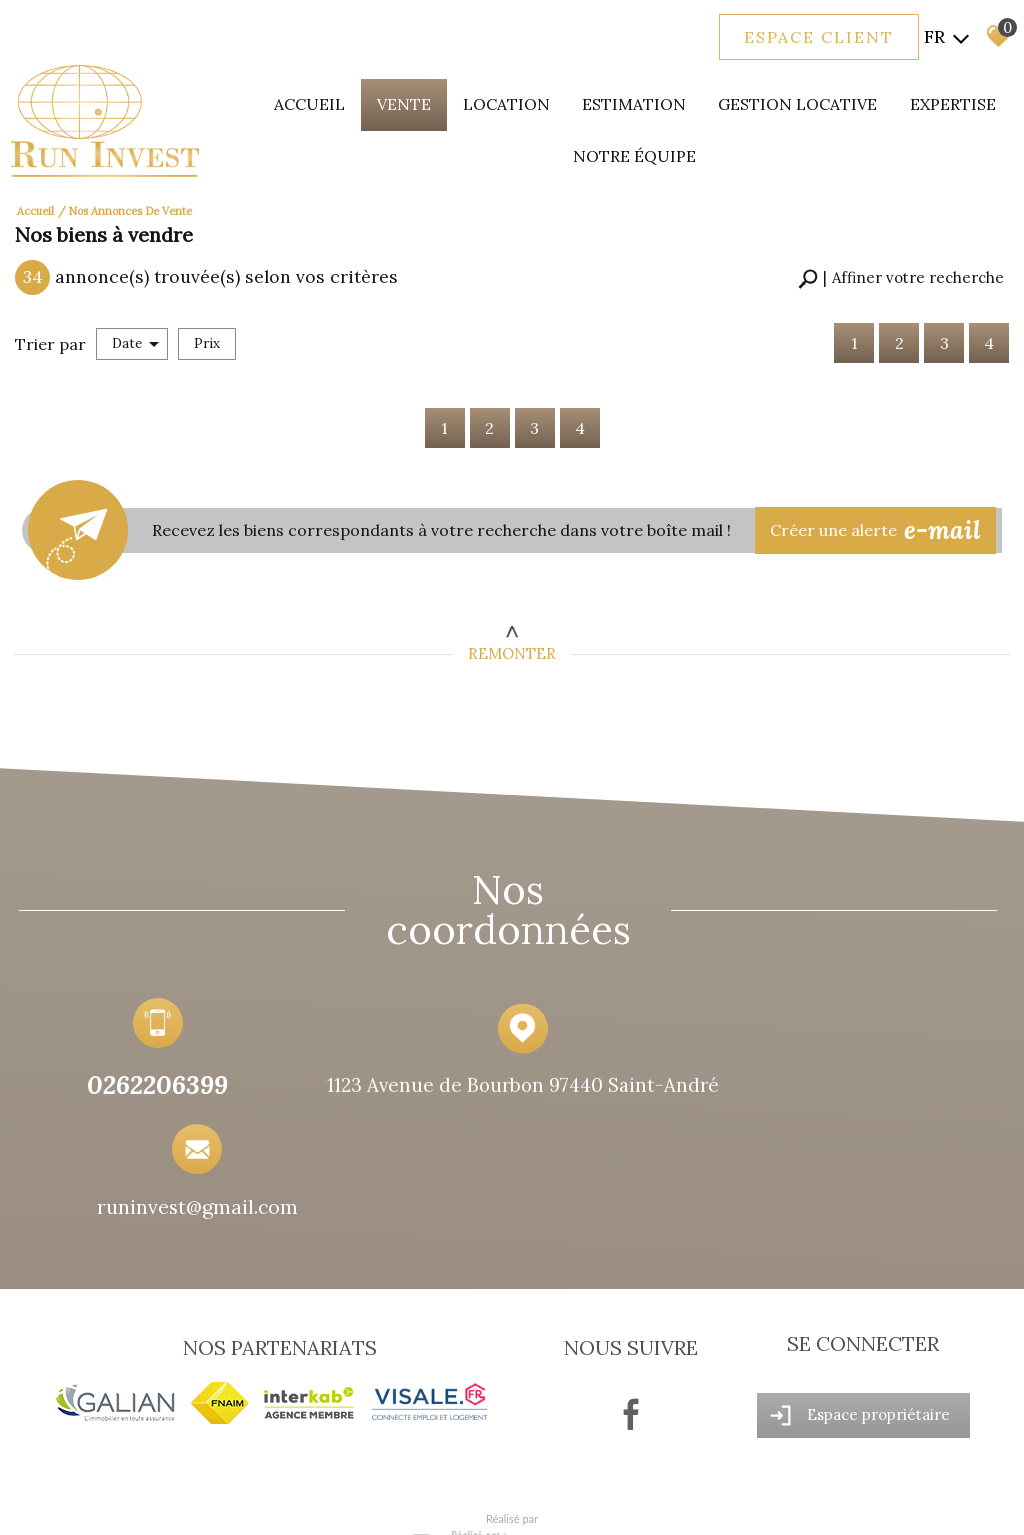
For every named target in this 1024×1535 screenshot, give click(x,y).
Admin (328, 1500)
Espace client (818, 38)
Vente (426, 100)
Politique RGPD (392, 1500)
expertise (942, 100)
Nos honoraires (232, 1500)
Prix (207, 330)
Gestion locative (794, 100)
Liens (291, 1500)
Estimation (641, 100)
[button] (901, 266)
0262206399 (139, 1093)
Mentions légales (141, 1500)
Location (522, 100)
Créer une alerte (882, 516)
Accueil (336, 100)
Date (135, 330)
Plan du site (60, 1500)
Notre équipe (643, 151)
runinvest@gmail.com (843, 1096)
